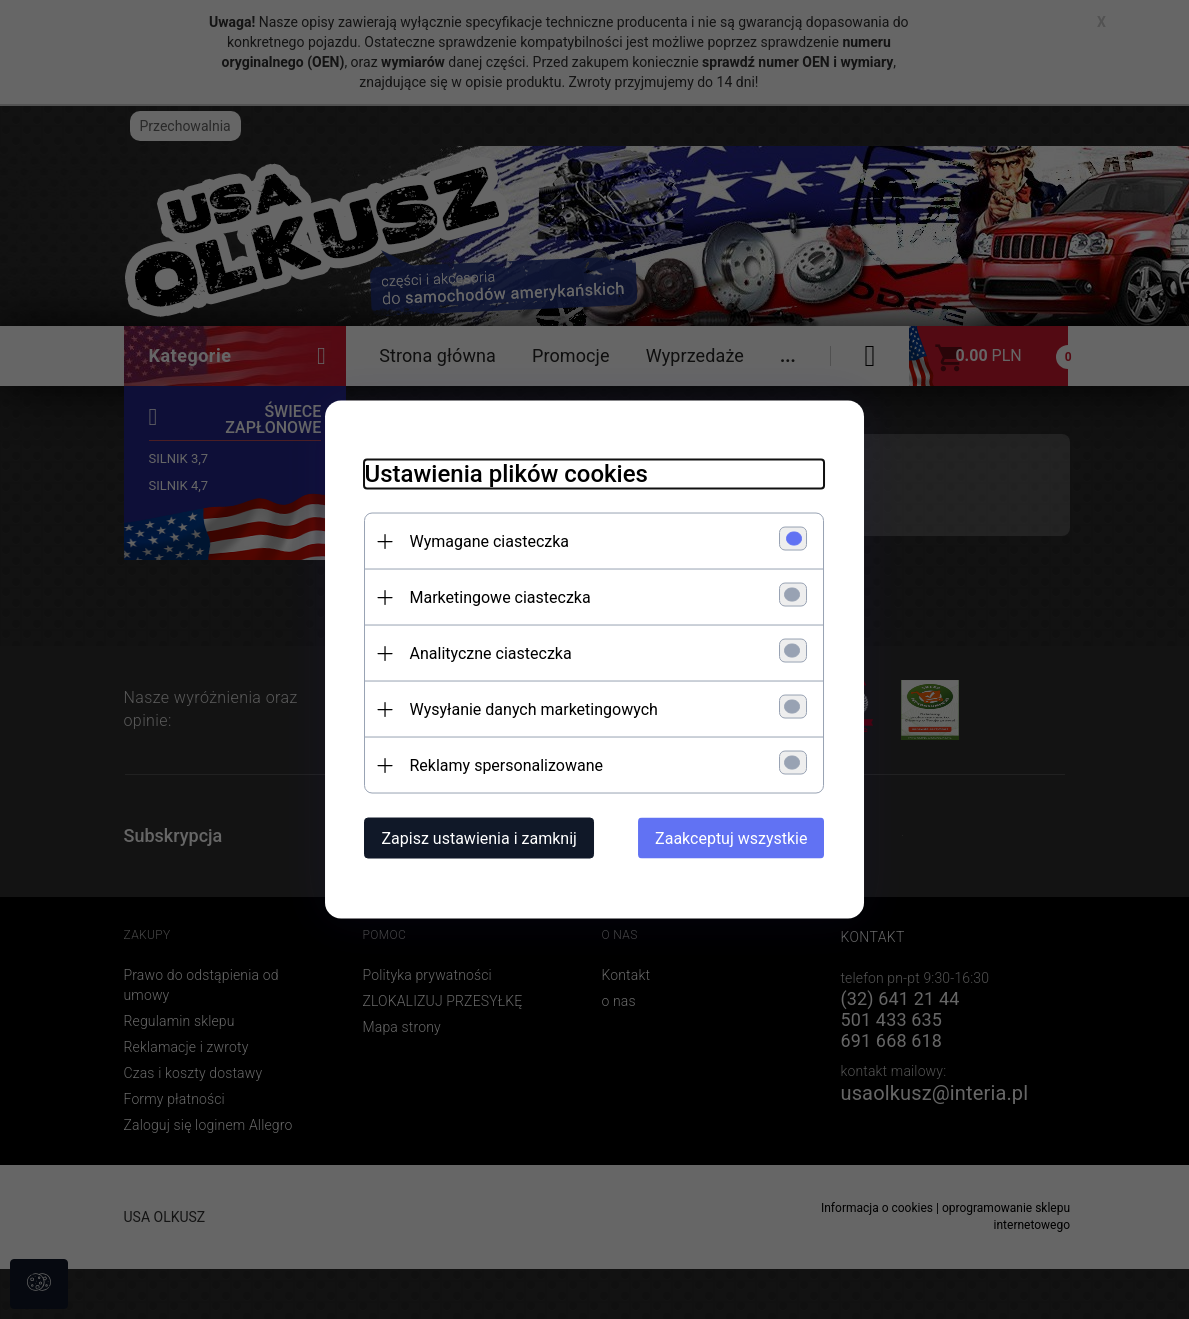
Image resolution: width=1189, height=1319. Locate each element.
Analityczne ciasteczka (491, 653)
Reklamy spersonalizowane (506, 765)
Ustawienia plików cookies (506, 474)
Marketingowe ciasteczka (500, 597)
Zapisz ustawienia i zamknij (479, 838)
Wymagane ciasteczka (490, 541)
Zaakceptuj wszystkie (731, 838)
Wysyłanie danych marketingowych (534, 709)
